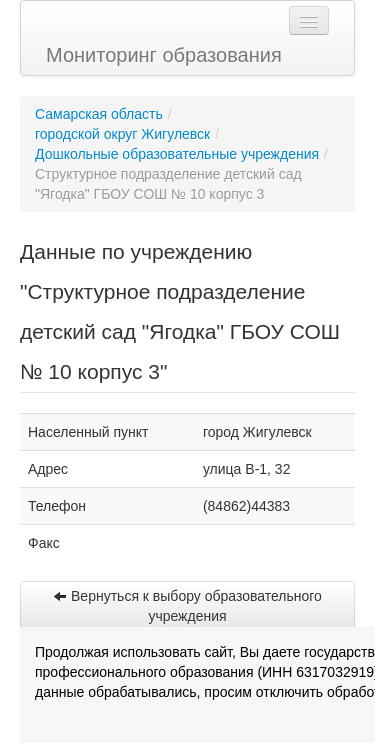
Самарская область (99, 114)
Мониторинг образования (164, 55)
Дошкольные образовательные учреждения (177, 154)
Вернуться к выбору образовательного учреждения (187, 606)
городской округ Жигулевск (122, 134)
